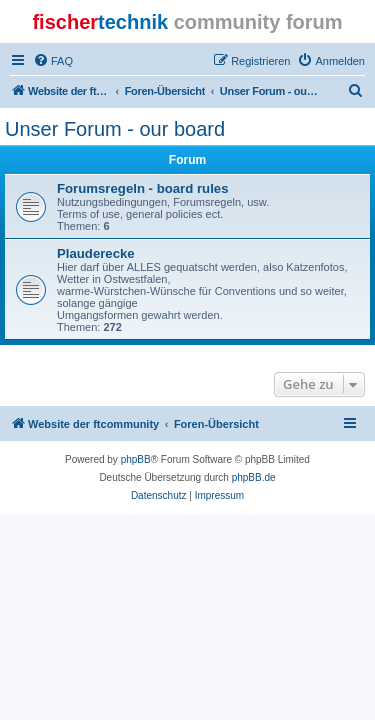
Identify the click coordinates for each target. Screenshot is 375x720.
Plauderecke (96, 253)
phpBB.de (254, 477)
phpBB (136, 459)
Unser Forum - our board (115, 129)
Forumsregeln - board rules (142, 188)
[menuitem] (53, 61)
